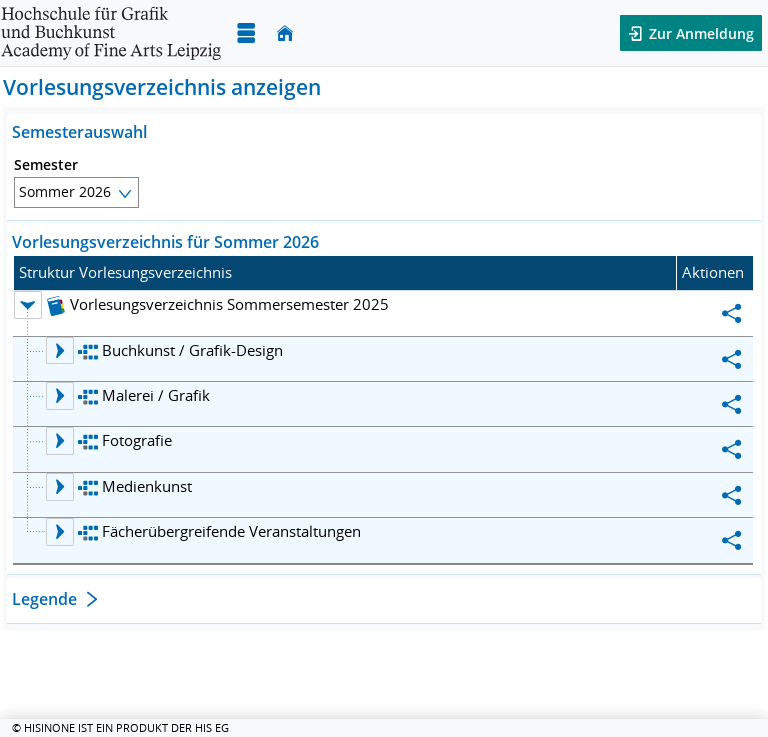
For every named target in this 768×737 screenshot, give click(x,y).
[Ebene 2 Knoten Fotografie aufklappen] (60, 441)
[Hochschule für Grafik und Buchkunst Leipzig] (111, 33)
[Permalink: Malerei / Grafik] (732, 404)
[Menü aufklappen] (246, 33)
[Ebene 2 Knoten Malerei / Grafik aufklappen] (60, 396)
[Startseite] (285, 33)
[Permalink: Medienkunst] (732, 495)
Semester (46, 165)
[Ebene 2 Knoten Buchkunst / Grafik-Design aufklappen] (60, 351)
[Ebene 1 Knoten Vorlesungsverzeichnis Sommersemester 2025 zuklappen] (28, 305)
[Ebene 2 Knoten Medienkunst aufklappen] (60, 487)
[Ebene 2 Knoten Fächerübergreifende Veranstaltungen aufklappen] (60, 532)
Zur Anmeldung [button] (699, 33)
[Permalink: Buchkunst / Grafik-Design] (732, 359)
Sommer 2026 (65, 191)
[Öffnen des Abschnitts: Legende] (384, 601)
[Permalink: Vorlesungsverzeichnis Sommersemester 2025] (732, 313)
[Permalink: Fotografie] (732, 449)
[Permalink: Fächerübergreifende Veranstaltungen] (732, 540)
